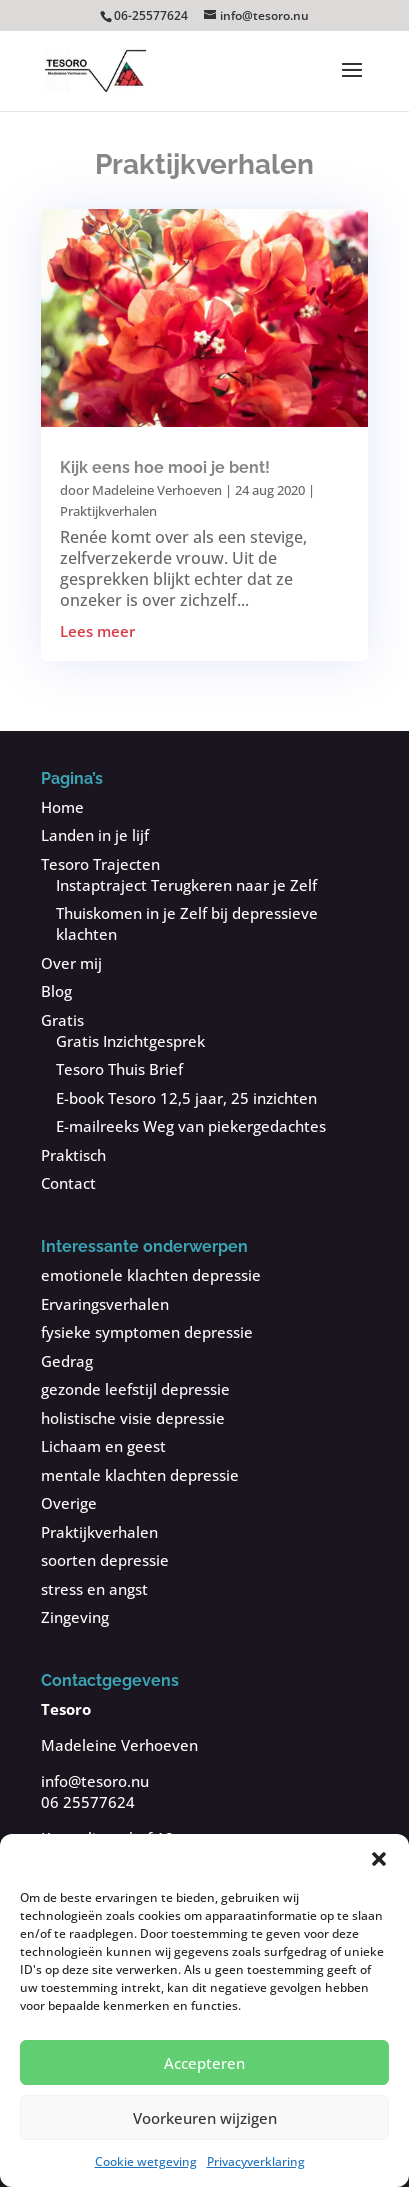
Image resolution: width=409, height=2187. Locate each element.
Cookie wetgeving (146, 2161)
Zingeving (75, 1617)
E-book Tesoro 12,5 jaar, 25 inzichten (186, 1098)
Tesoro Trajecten (100, 864)
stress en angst (94, 1589)
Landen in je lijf (95, 835)
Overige (69, 1503)
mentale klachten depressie (140, 1475)
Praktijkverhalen (108, 511)
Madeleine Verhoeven (157, 490)
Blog (56, 991)
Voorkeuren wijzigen (205, 2118)
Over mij (71, 963)
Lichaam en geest (103, 1446)
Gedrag (67, 1361)
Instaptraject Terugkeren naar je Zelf (186, 885)
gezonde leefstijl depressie (135, 1389)
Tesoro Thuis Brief (119, 1069)
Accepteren (204, 2063)
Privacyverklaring (256, 2161)
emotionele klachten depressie (151, 1275)
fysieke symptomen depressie (147, 1332)
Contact (68, 1183)
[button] (379, 1859)
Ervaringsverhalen (105, 1304)
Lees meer (97, 631)
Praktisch (73, 1155)
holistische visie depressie (133, 1418)
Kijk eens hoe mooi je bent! (165, 467)
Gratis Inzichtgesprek (130, 1041)
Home (62, 807)
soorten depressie (105, 1560)
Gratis (62, 1020)
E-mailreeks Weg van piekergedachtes (191, 1126)
